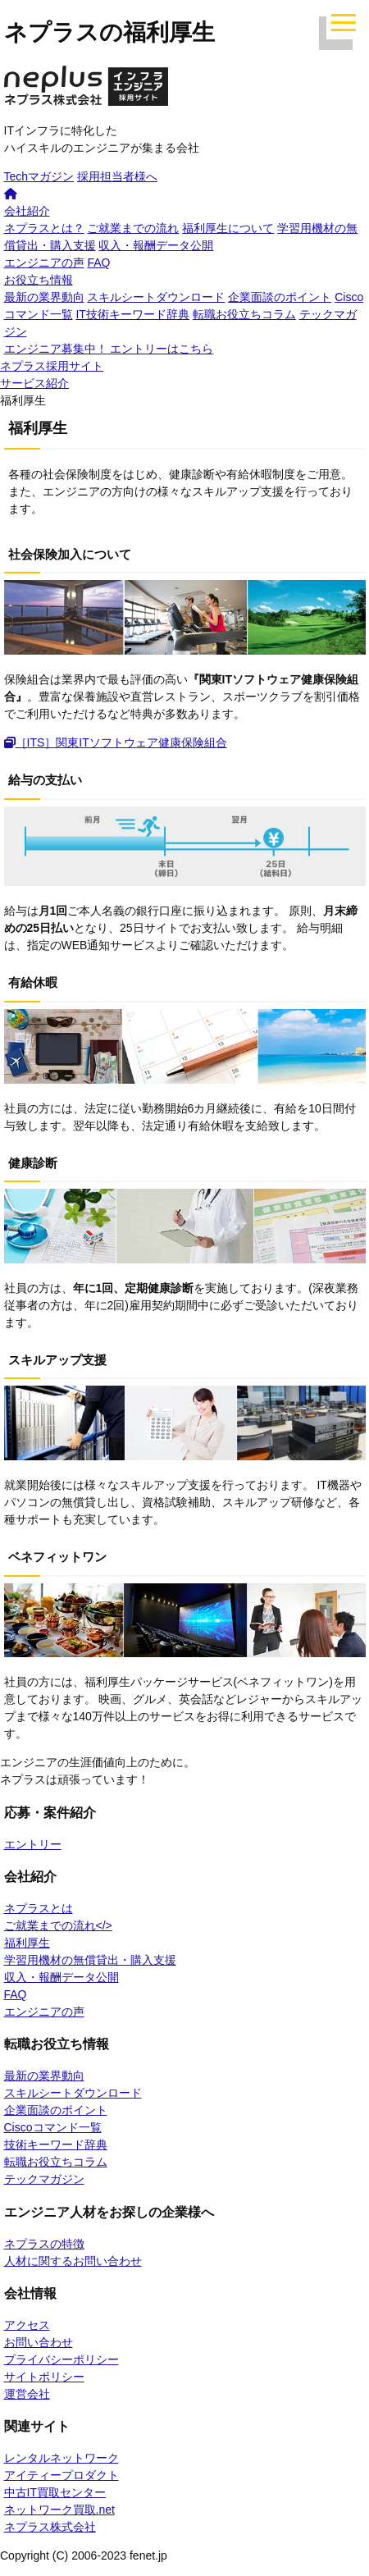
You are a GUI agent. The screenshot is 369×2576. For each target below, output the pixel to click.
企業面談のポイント (279, 297)
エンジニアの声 (44, 262)
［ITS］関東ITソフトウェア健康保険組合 (115, 742)
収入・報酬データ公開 (155, 245)
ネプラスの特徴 (44, 2243)
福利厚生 (27, 1942)
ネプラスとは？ (44, 228)
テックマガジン (44, 2178)
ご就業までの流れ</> (58, 1925)
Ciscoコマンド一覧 (53, 2127)
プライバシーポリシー (61, 2359)
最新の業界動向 (44, 297)
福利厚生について (228, 228)
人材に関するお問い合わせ (73, 2261)
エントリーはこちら (109, 348)
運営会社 (27, 2393)
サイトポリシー (44, 2376)
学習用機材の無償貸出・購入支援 (90, 1959)
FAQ (98, 262)
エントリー (32, 1844)
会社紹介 (27, 210)
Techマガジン (39, 176)
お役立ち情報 (38, 279)
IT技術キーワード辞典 (132, 314)
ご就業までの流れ (133, 228)
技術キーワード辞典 (55, 2144)
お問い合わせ (38, 2342)
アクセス (27, 2325)
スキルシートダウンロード (156, 297)
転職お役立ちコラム (244, 314)
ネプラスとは (38, 1908)
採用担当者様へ (117, 176)
